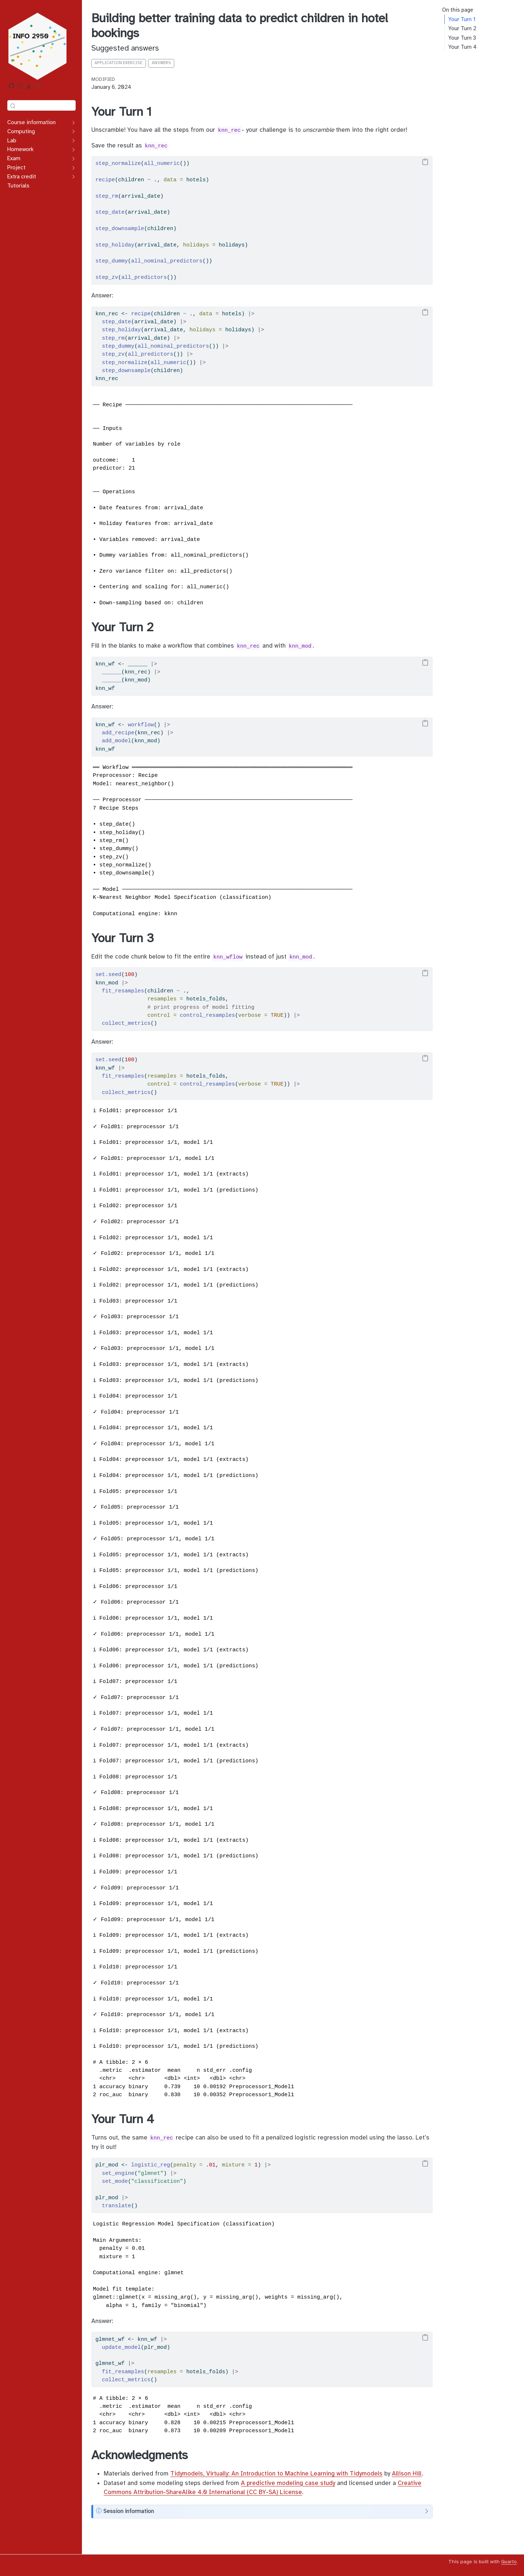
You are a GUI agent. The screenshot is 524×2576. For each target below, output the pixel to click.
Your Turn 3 (462, 38)
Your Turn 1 (462, 19)
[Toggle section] (72, 122)
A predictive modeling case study (288, 2483)
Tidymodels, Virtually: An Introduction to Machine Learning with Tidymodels (276, 2473)
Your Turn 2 (462, 28)
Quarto (509, 2562)
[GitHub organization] (11, 86)
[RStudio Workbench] (20, 86)
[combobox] (41, 105)
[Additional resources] (28, 86)
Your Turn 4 (462, 47)
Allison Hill (407, 2473)
